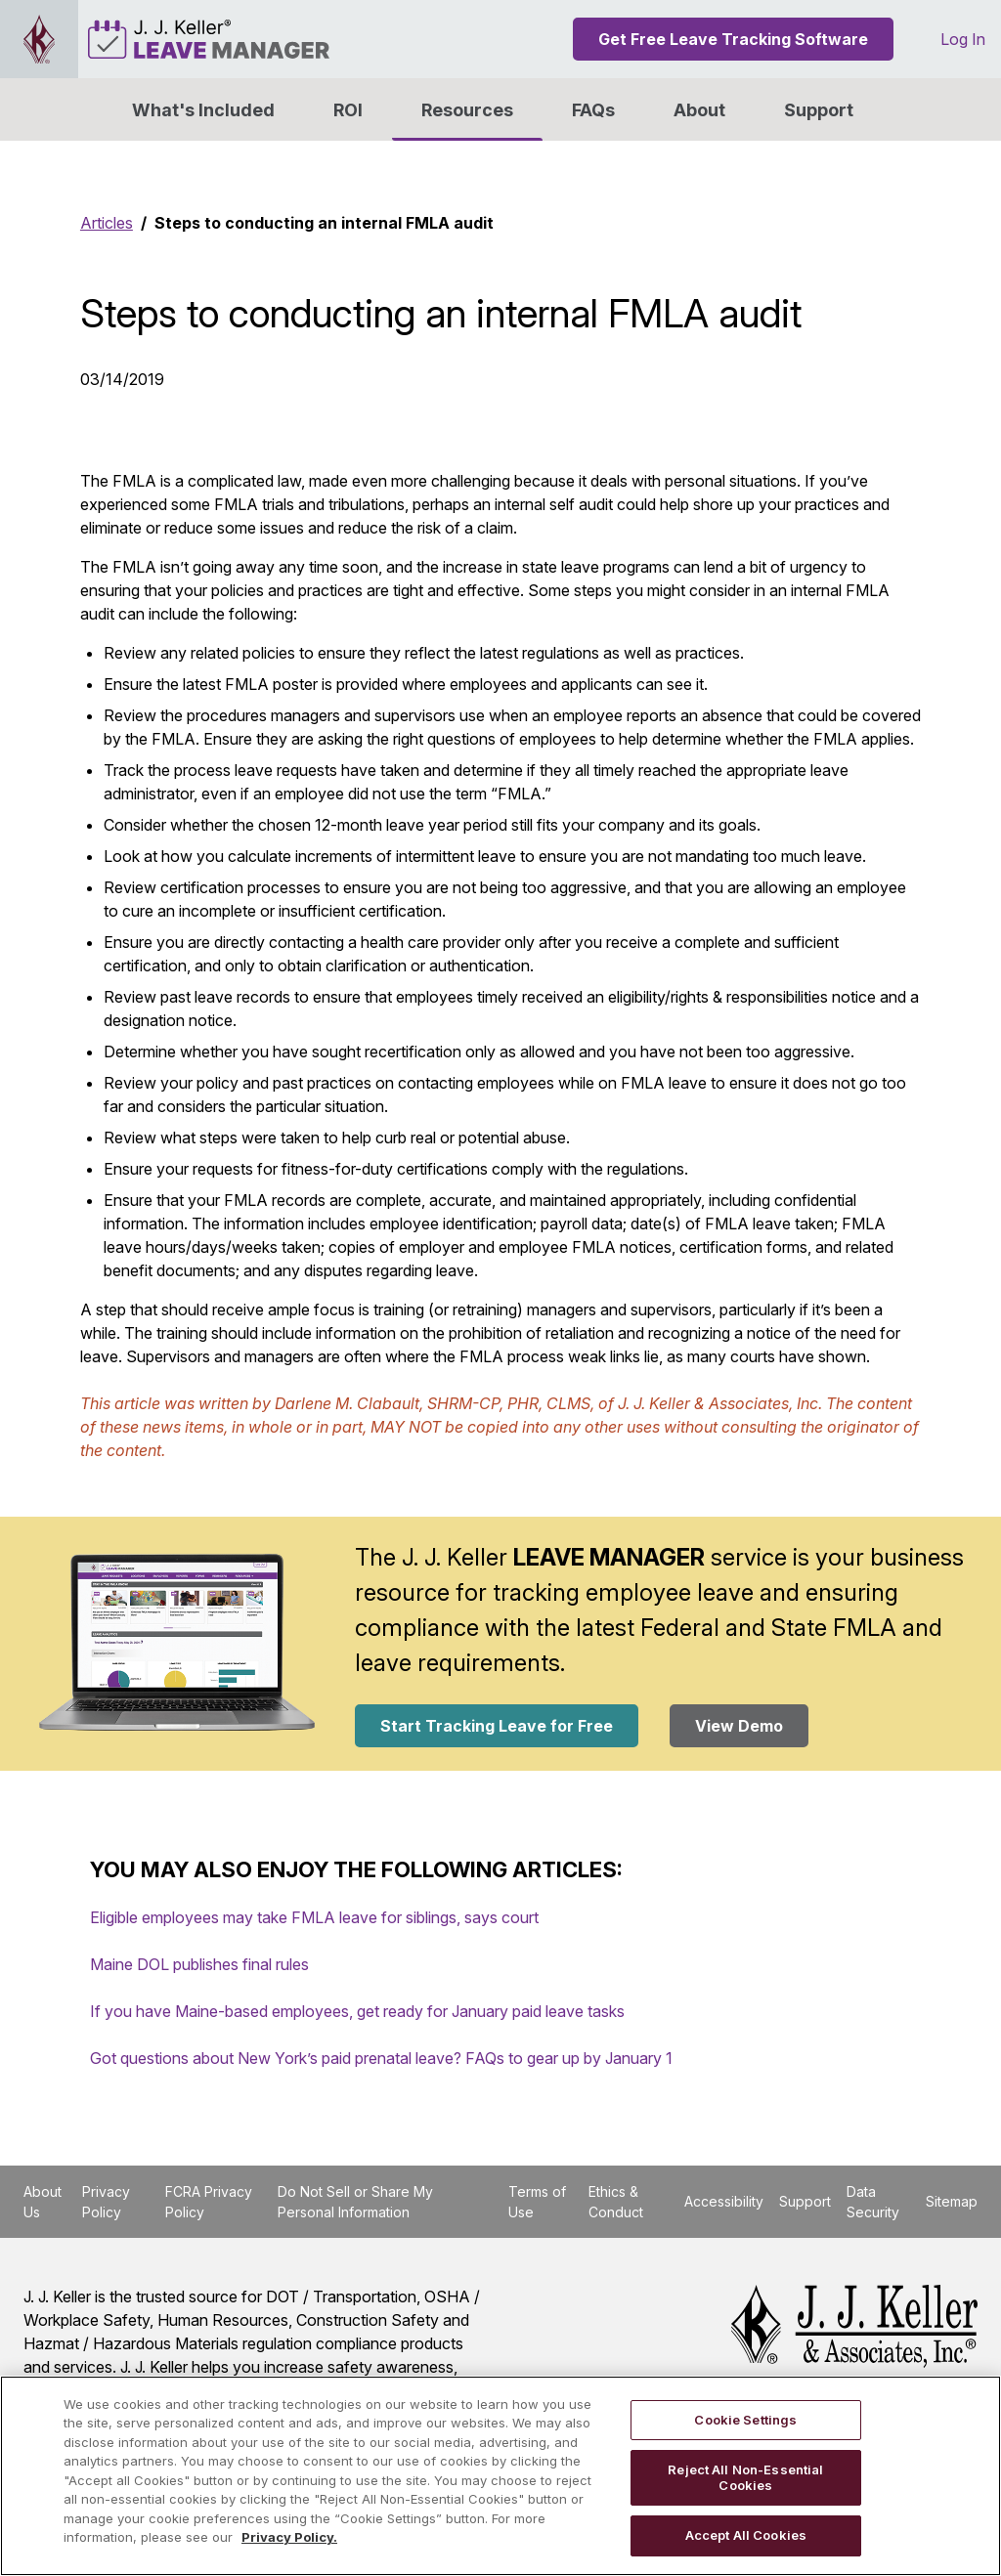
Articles (106, 223)
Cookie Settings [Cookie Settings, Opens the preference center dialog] (745, 2419)
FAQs (593, 110)
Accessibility (723, 2201)
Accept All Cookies (745, 2535)
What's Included (203, 110)
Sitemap (952, 2201)
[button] (699, 109)
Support (818, 110)
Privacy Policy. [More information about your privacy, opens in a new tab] (289, 2537)
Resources (467, 110)
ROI (348, 110)
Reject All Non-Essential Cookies (745, 2477)
